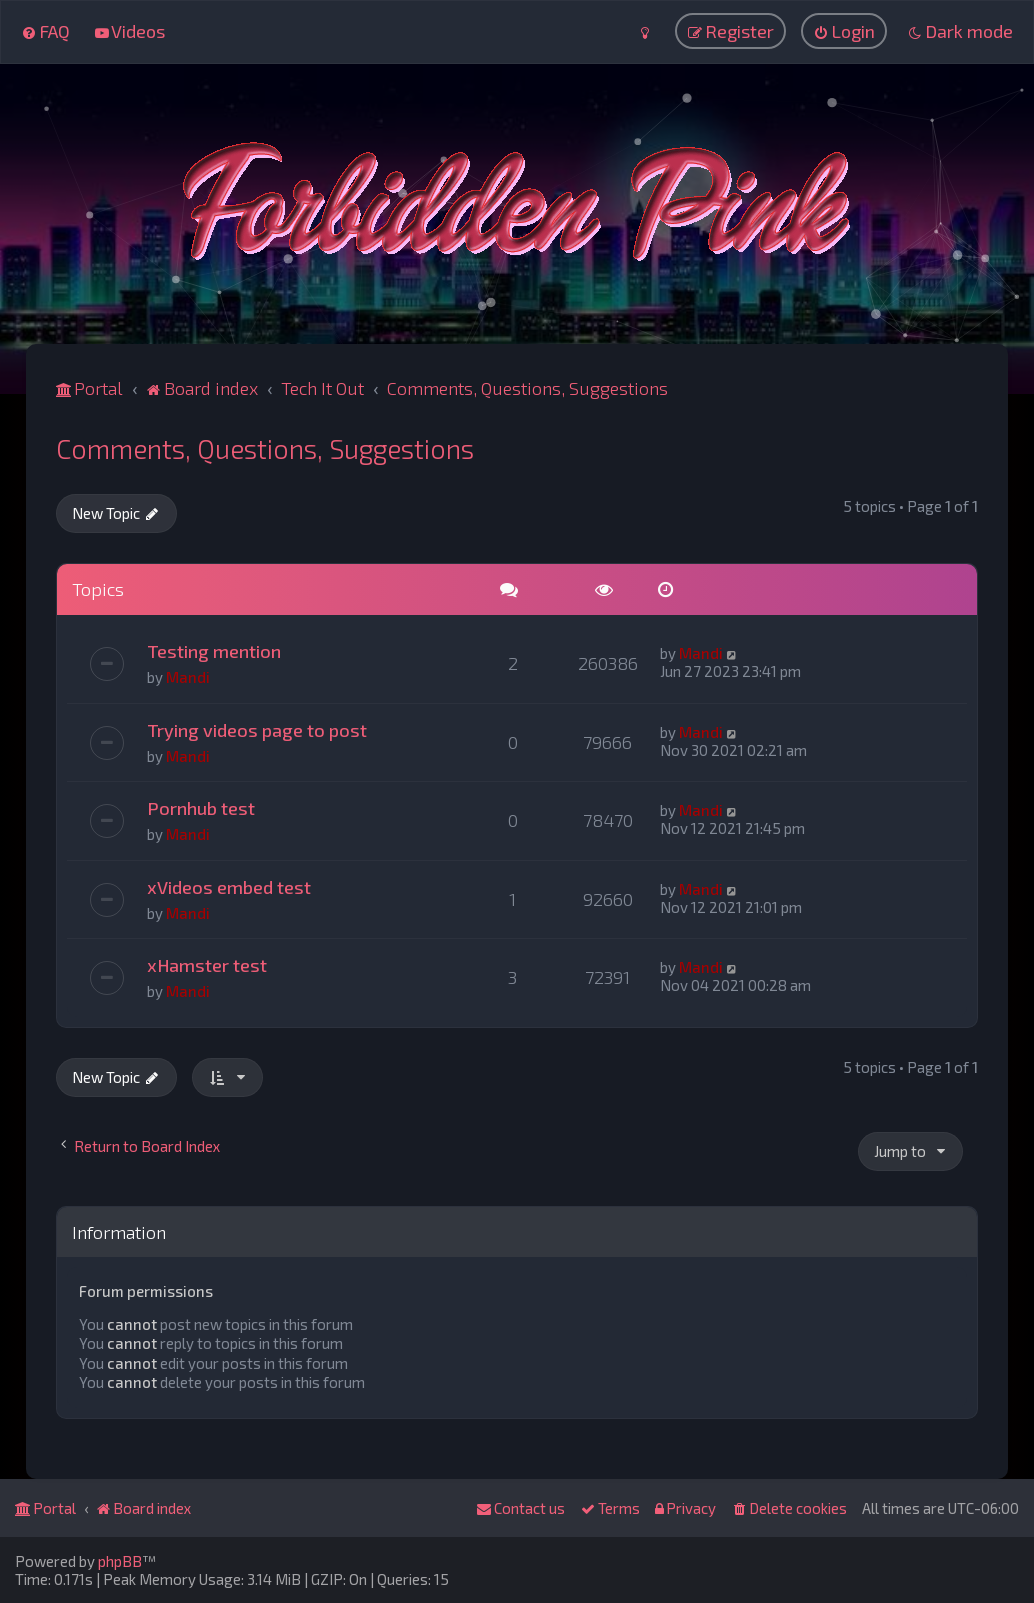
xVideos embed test (229, 886)
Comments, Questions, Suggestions (265, 447)
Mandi (188, 676)
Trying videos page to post (257, 729)
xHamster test (207, 964)
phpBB (120, 1561)
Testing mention (214, 650)
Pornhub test (201, 807)
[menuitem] (45, 31)
